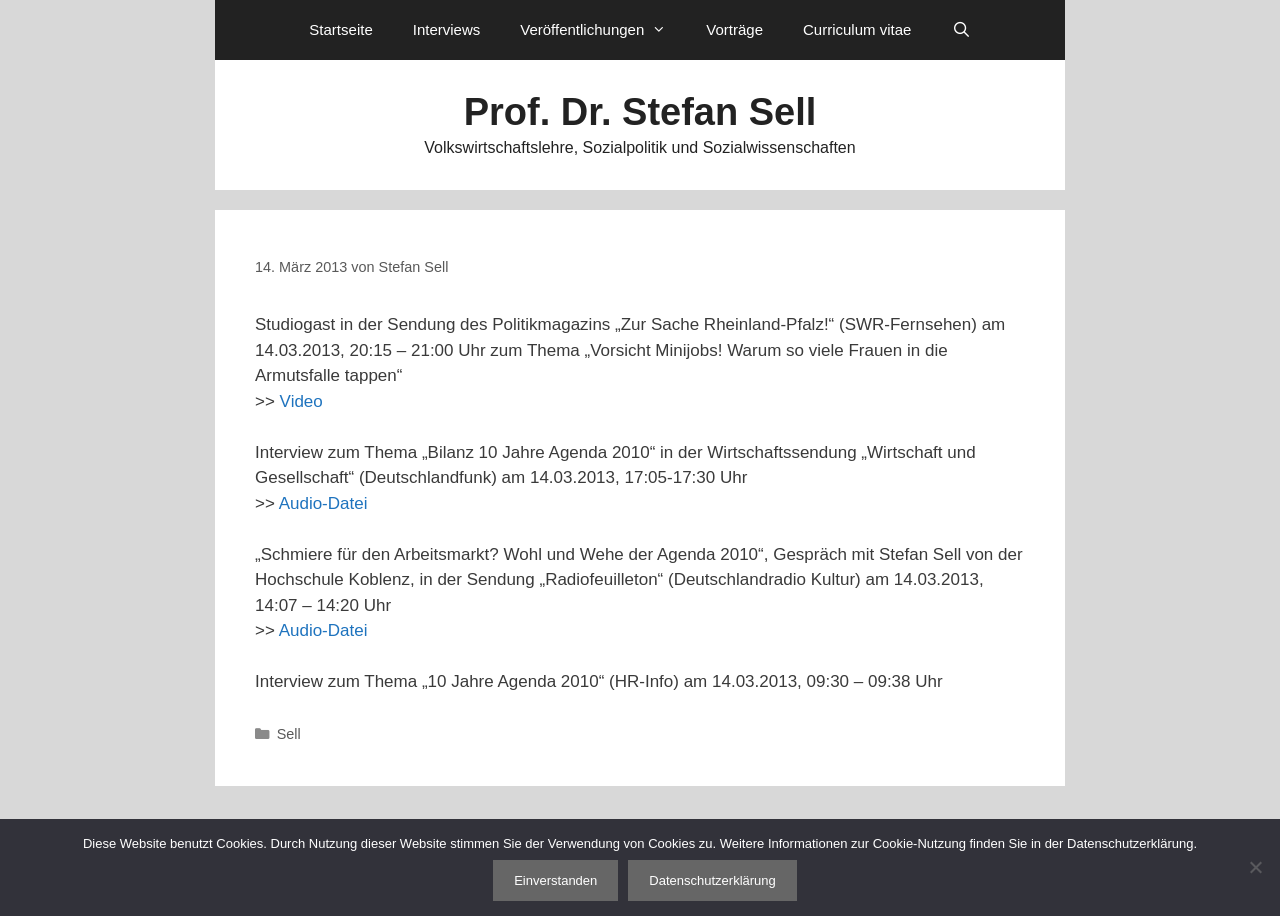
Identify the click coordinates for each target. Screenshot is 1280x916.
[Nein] (1255, 867)
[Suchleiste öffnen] (960, 30)
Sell (289, 734)
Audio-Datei (323, 503)
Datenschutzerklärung (712, 880)
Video (301, 401)
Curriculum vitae (857, 29)
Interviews (447, 29)
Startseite (340, 29)
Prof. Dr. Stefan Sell (640, 112)
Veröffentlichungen (603, 30)
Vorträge (734, 29)
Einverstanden (555, 880)
